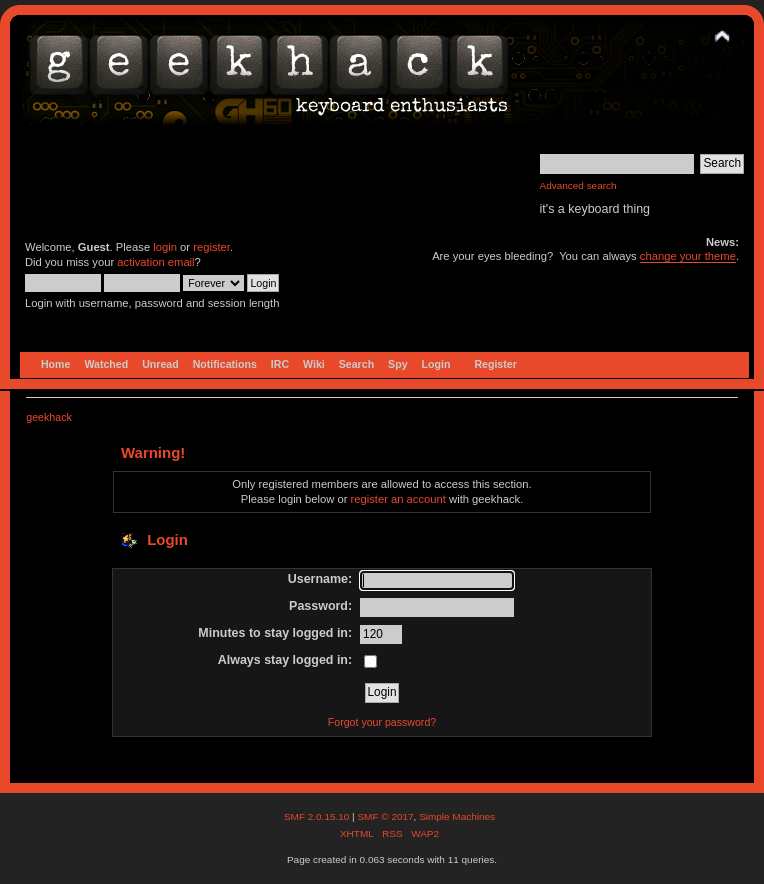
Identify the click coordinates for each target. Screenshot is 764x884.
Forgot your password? (382, 722)
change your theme (688, 256)
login (165, 247)
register (211, 247)
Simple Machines (457, 816)
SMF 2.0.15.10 (318, 816)
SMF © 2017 (385, 816)
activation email (155, 262)
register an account (398, 499)
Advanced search (578, 185)
